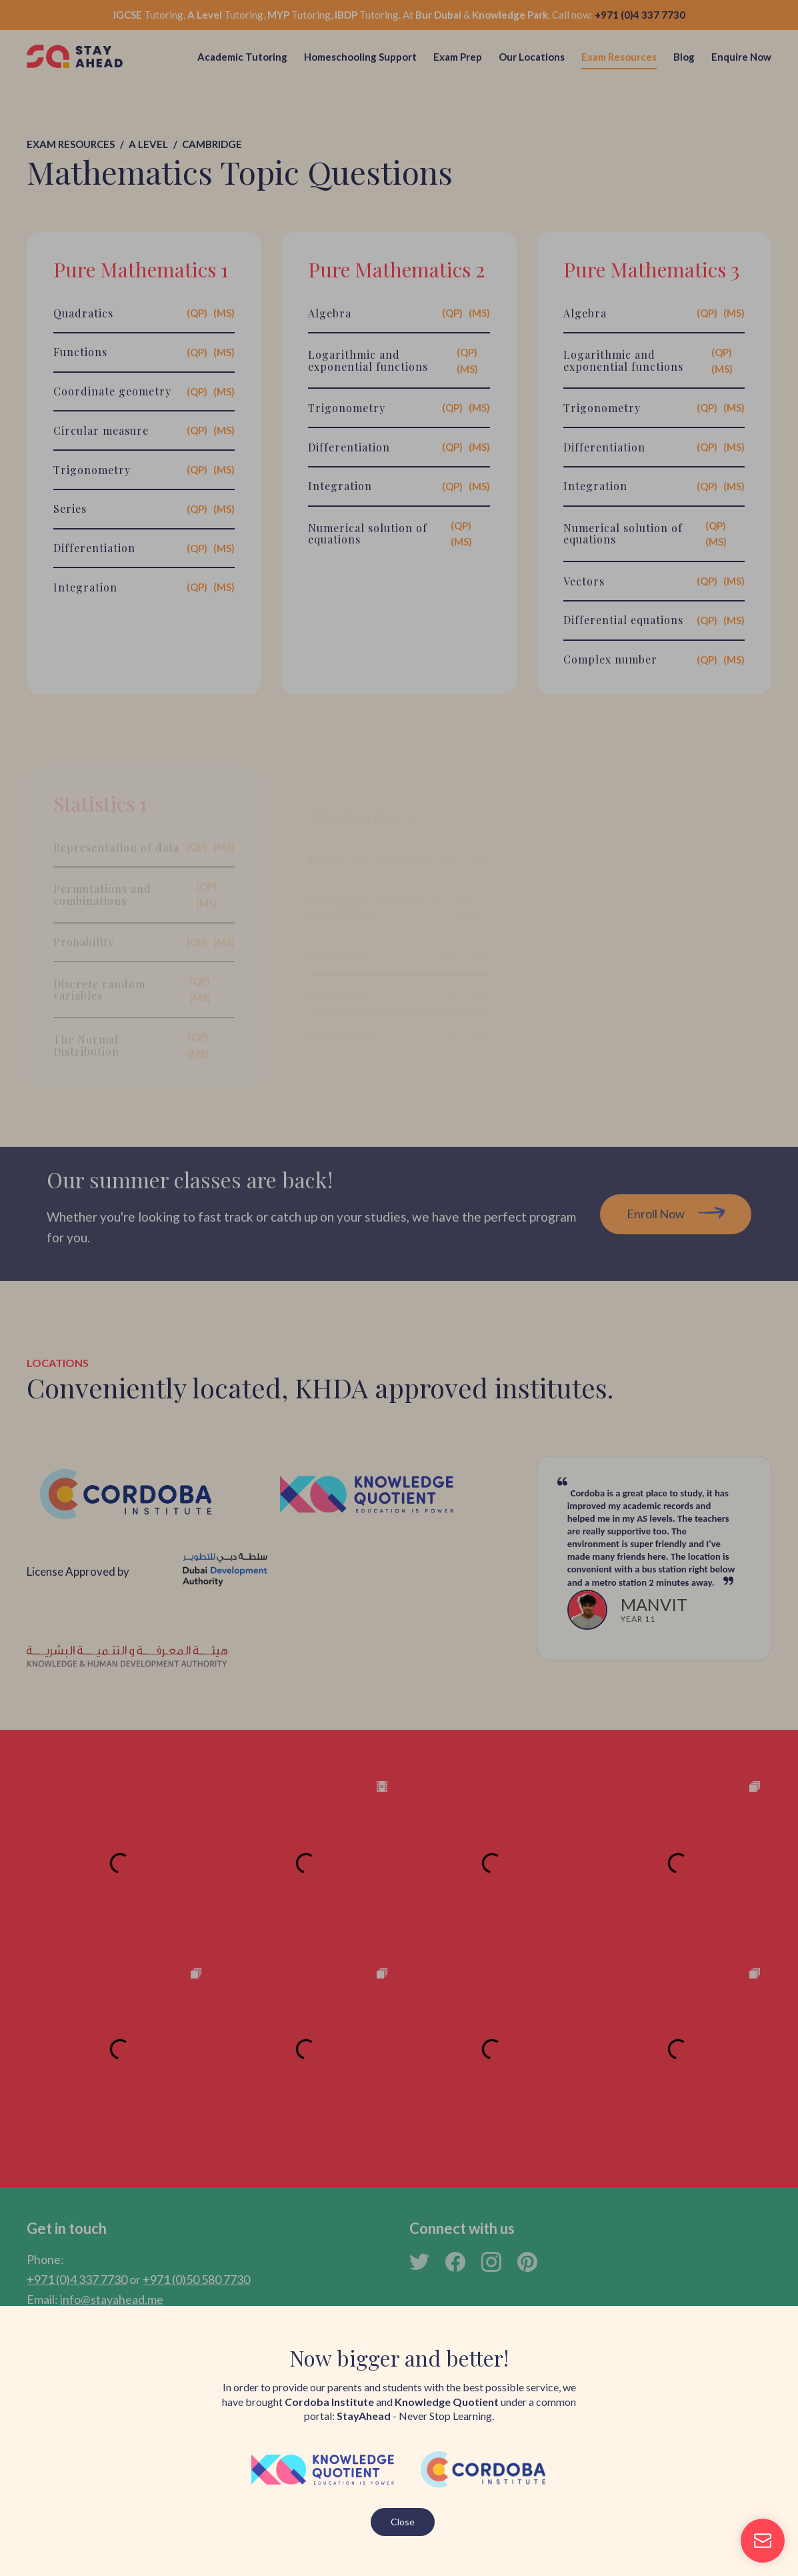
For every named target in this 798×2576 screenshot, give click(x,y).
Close (403, 2521)
